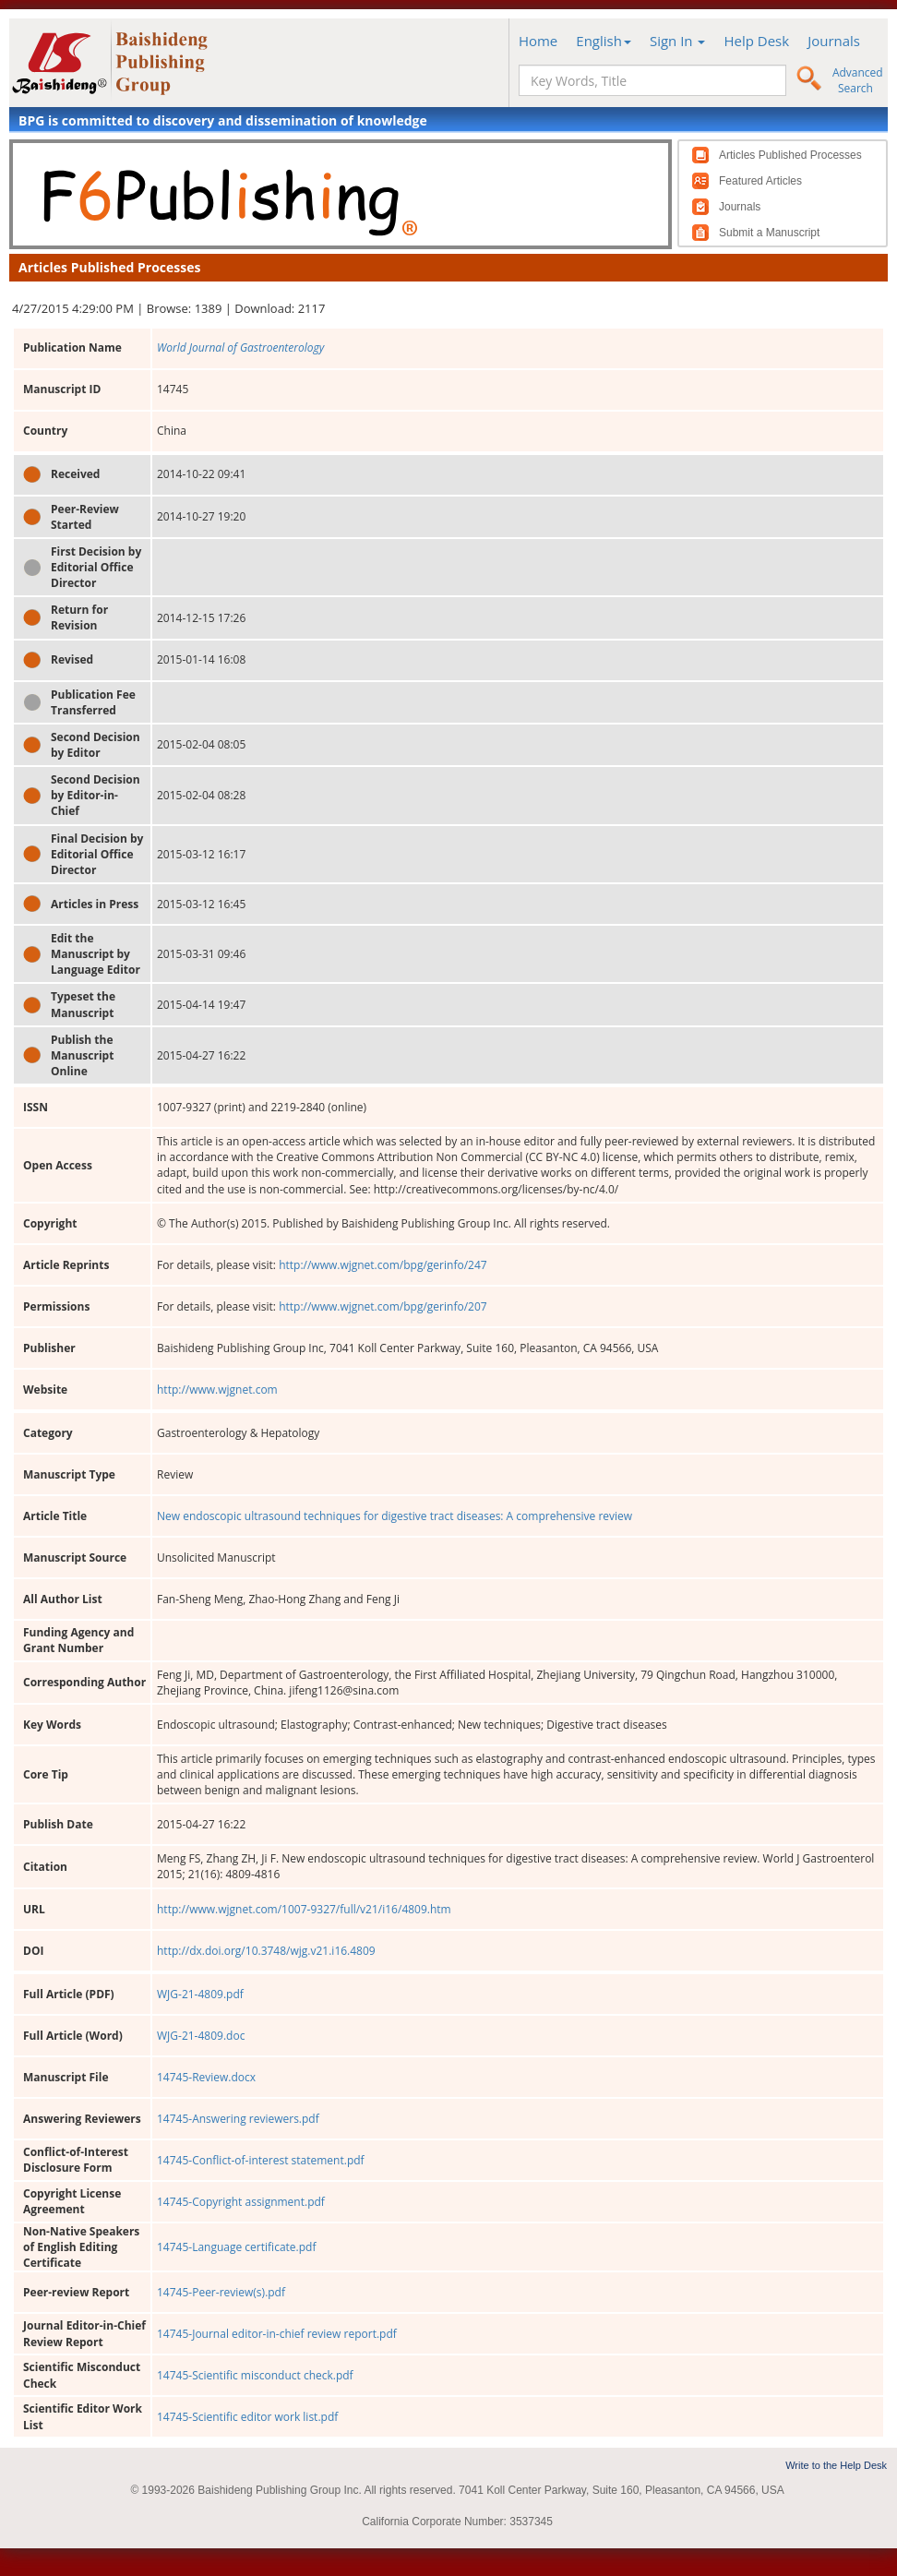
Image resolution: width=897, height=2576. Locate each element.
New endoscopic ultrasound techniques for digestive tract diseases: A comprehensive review (394, 1516)
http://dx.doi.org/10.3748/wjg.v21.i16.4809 (266, 1951)
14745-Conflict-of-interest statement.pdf (261, 2160)
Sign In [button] (678, 40)
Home (538, 40)
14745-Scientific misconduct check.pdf (255, 2375)
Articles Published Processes (790, 155)
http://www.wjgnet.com (217, 1389)
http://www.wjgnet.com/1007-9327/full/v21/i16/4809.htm (304, 1909)
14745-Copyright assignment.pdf (241, 2202)
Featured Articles (760, 180)
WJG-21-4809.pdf (200, 1994)
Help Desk (756, 40)
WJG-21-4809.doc (201, 2035)
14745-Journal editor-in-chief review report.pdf (277, 2334)
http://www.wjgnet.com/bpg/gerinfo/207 (383, 1306)
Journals (833, 40)
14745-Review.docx (206, 2077)
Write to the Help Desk (836, 2465)
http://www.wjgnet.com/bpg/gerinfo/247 (383, 1265)
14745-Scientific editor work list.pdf (247, 2417)
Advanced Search (857, 80)
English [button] (603, 40)
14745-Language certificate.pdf (236, 2247)
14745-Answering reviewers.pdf (238, 2119)
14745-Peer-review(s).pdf (221, 2292)
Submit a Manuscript (769, 232)
